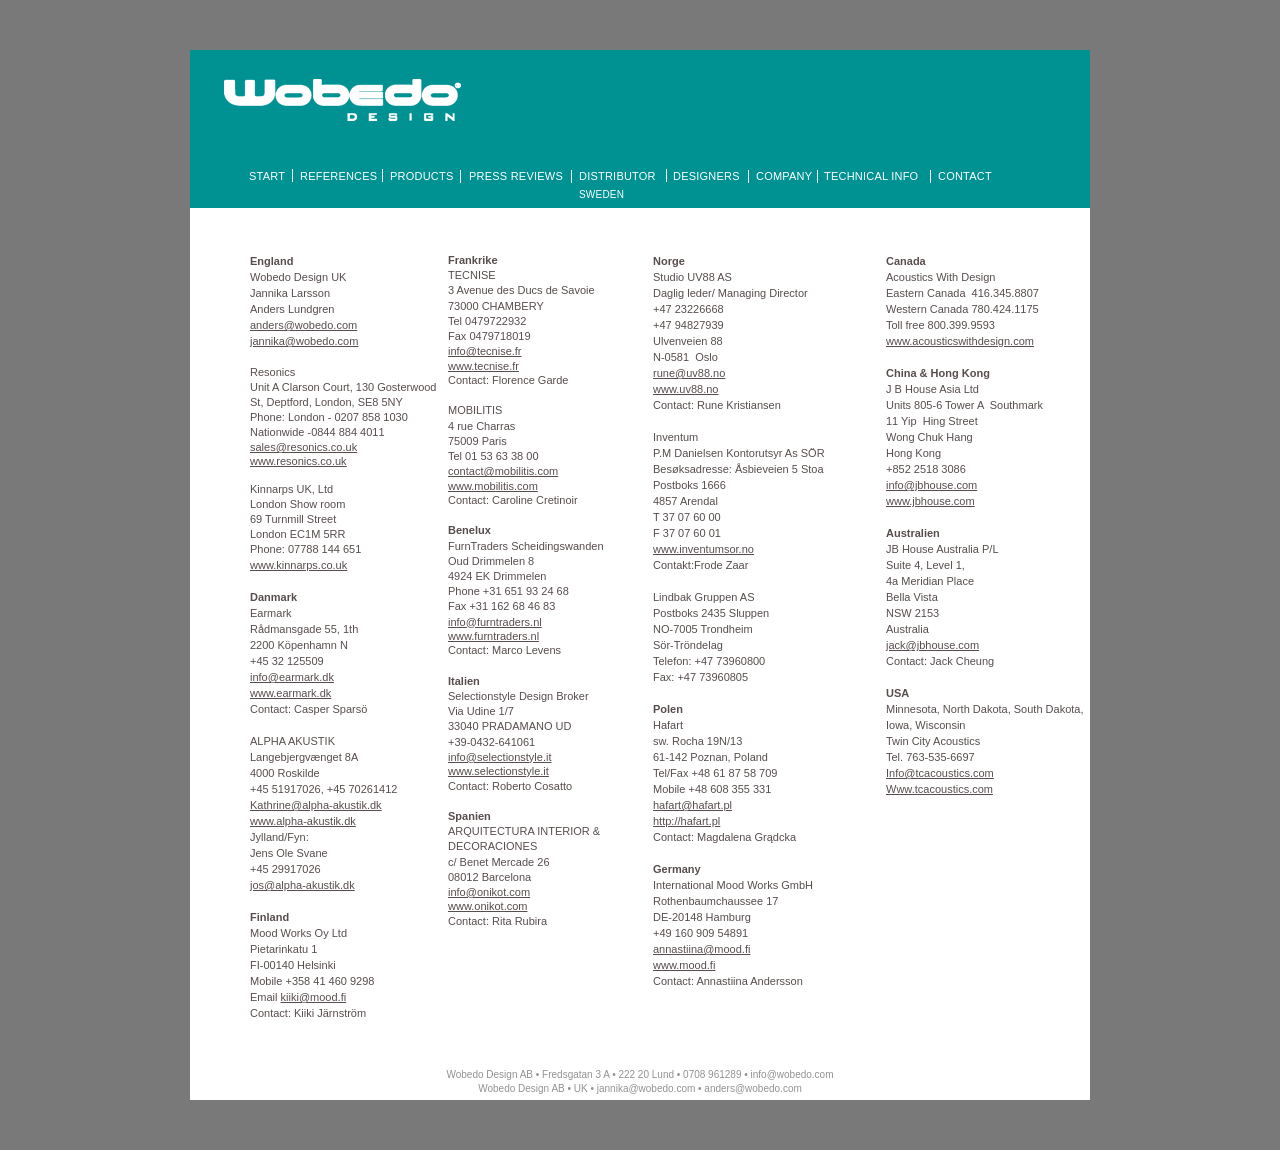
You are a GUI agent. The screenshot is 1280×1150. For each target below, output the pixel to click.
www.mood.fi (684, 965)
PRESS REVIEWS (516, 176)
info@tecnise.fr (485, 351)
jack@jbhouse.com (932, 645)
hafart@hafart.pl (692, 805)
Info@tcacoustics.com (940, 773)
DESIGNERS (706, 176)
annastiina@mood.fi (701, 949)
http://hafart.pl (686, 821)
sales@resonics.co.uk (303, 447)
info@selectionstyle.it (500, 757)
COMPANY (784, 176)
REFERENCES (338, 176)
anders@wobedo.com (752, 1088)
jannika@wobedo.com (646, 1088)
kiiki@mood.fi (314, 997)
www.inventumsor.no (703, 549)
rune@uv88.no (689, 373)
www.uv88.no (685, 389)
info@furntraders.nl (495, 622)
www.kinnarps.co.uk (298, 565)
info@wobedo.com (792, 1074)
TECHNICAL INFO (871, 176)
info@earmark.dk (292, 677)
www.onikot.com (487, 906)
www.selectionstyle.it (498, 771)
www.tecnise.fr (483, 366)
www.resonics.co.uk (298, 461)
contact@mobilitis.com (503, 471)
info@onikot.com (489, 892)
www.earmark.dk (290, 693)
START (267, 176)
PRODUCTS (422, 176)
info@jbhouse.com (931, 485)
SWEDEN (601, 194)
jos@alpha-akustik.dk (302, 885)
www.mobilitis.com (493, 486)
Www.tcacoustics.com (939, 789)
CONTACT (965, 176)
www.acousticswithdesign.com (960, 341)
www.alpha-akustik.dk (303, 821)
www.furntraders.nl (493, 636)
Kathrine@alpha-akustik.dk (316, 805)
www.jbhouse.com (930, 501)
